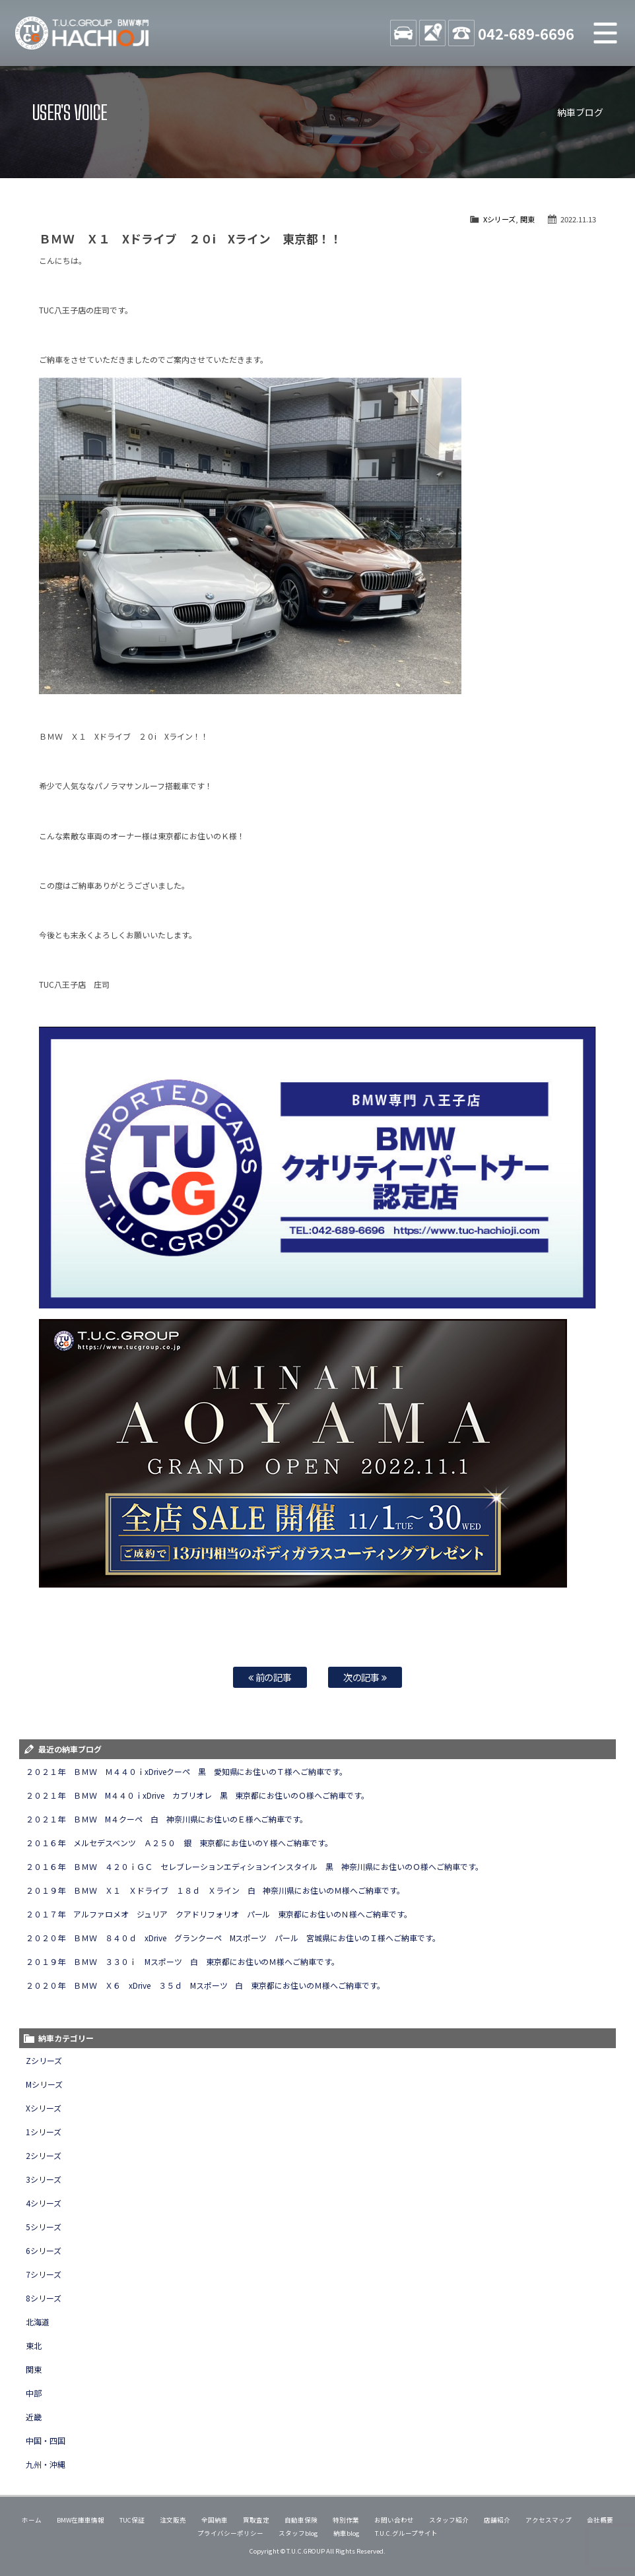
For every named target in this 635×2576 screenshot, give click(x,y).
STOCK (403, 33)
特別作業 (346, 2520)
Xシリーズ (499, 219)
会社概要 (600, 2520)
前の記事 (270, 1677)
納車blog (346, 2533)
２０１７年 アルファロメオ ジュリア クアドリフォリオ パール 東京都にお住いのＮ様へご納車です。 (219, 1913)
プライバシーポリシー (230, 2533)
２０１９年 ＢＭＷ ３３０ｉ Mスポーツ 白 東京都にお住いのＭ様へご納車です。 (183, 1961)
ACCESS (432, 33)
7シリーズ (43, 2274)
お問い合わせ (394, 2520)
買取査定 (256, 2520)
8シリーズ (43, 2297)
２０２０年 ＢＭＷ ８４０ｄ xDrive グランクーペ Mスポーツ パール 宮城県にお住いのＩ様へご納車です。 (233, 1937)
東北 (34, 2345)
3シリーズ (43, 2179)
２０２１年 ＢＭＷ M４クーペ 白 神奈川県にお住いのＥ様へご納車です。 (167, 1818)
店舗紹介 (497, 2520)
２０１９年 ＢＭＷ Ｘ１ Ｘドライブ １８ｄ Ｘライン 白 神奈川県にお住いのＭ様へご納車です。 (215, 1890)
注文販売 (173, 2520)
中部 (34, 2393)
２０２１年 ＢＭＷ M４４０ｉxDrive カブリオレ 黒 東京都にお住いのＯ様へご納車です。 (197, 1795)
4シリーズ (43, 2202)
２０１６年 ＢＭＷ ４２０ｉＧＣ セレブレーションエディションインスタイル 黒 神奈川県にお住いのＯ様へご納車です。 (254, 1866)
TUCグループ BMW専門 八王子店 (82, 33)
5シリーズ (43, 2226)
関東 (527, 219)
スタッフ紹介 (449, 2520)
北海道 (38, 2321)
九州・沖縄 (45, 2464)
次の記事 (365, 1677)
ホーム (32, 2520)
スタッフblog (298, 2533)
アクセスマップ (548, 2520)
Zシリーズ (44, 2060)
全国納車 (214, 2520)
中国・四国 (45, 2440)
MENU (605, 33)
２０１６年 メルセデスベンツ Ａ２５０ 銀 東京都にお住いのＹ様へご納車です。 (179, 1842)
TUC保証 (132, 2520)
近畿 (34, 2416)
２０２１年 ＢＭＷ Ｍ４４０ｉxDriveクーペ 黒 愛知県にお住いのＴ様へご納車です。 (186, 1771)
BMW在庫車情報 (80, 2520)
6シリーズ (43, 2250)
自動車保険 (301, 2520)
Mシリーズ (44, 2084)
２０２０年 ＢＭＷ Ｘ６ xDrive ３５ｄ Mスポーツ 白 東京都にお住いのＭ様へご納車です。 (205, 1985)
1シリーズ (43, 2131)
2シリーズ (43, 2155)
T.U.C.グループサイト (406, 2533)
